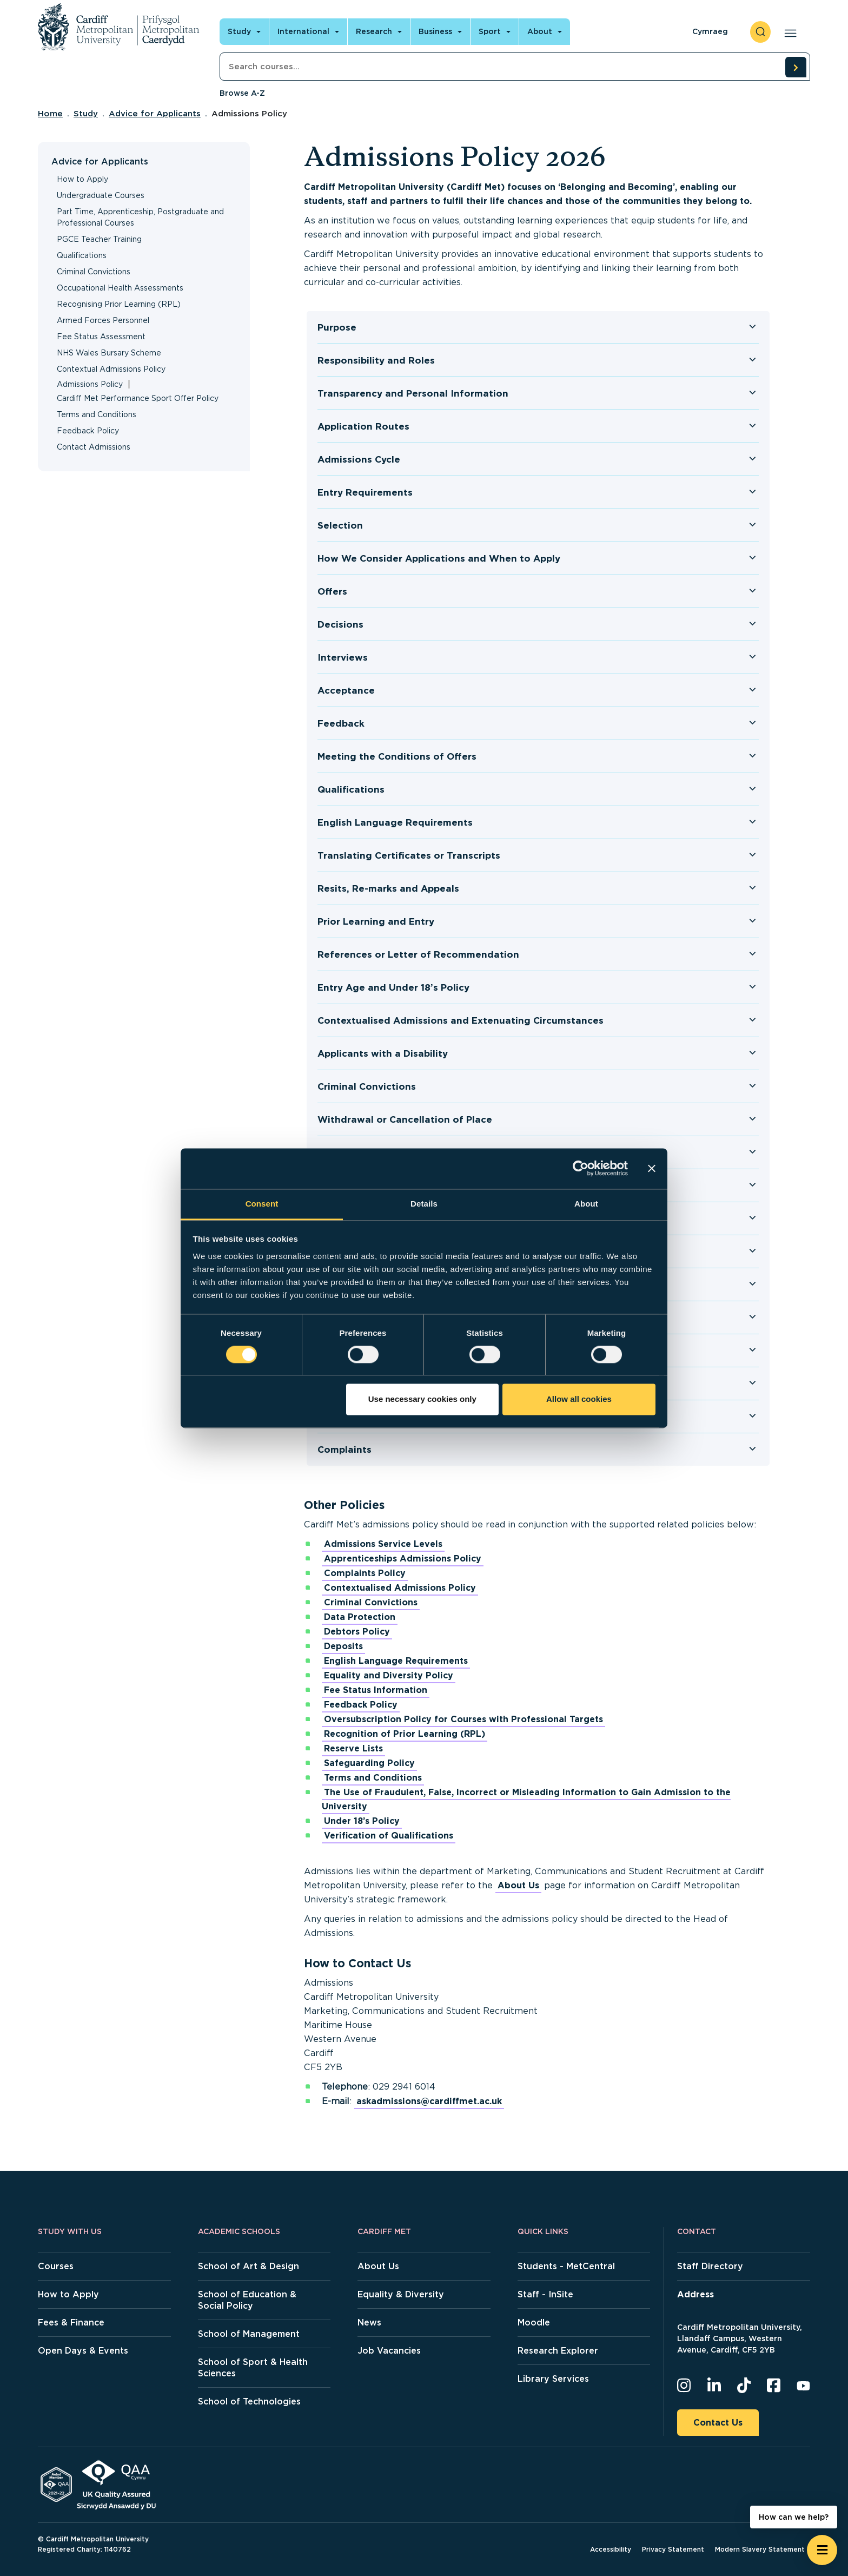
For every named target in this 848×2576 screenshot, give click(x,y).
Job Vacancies (389, 2351)
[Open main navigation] (788, 32)
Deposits (343, 1646)
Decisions (340, 624)
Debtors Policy (357, 1631)
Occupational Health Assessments (120, 288)
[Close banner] (651, 1168)
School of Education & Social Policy (247, 2300)
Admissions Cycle (358, 459)
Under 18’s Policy (362, 1821)
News (369, 2322)
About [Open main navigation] (539, 31)
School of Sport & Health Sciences (253, 2368)
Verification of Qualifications (388, 1835)
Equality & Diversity (400, 2294)
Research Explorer (558, 2351)
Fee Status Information (375, 1690)
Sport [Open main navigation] (490, 31)
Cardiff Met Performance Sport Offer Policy (137, 398)
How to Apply (82, 179)
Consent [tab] (262, 1203)
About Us (518, 1885)
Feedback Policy (88, 430)
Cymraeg (710, 31)
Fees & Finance (71, 2322)
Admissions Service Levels (383, 1544)
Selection (340, 525)
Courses (56, 2266)
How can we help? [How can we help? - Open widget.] (794, 2517)
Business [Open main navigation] (435, 31)
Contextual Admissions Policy (111, 369)
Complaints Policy (365, 1573)
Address (695, 2294)
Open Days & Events (83, 2351)
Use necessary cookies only (422, 1399)
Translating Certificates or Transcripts (408, 855)
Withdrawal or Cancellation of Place (404, 1119)
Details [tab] (424, 1203)
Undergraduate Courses (100, 195)
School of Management (249, 2334)
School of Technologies (249, 2401)
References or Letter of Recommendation (418, 954)
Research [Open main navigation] (374, 31)
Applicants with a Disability (382, 1053)
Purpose (336, 327)
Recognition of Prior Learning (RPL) (404, 1734)
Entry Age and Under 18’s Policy (393, 987)
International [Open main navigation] (303, 31)
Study (86, 113)
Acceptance (346, 690)
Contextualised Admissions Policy (400, 1588)
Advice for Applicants (155, 113)
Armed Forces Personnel (103, 320)
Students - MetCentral (566, 2266)
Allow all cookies (579, 1399)
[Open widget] (822, 2550)
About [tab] (586, 1203)
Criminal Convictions (93, 271)
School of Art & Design (248, 2266)
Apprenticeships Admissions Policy (402, 1558)
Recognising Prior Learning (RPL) (119, 304)
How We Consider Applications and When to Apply (438, 558)
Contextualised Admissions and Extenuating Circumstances (460, 1020)
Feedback (341, 723)
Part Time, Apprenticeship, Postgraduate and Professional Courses (140, 217)
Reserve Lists (353, 1748)
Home (50, 113)
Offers (332, 591)
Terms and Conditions (96, 414)
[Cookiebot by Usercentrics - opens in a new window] (580, 1168)
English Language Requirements (395, 822)
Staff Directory (710, 2266)
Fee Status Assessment (101, 336)
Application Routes (363, 426)
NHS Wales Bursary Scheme (109, 352)
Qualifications (82, 255)
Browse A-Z (242, 93)
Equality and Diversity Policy (388, 1675)
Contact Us (718, 2422)
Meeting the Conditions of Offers (396, 756)
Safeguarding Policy (369, 1763)
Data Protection (359, 1617)
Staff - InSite (545, 2294)
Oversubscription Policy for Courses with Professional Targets (463, 1719)
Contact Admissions (93, 447)
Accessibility (610, 2549)
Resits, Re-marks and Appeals (388, 888)
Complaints (344, 1449)
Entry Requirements (365, 492)
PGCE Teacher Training (99, 239)
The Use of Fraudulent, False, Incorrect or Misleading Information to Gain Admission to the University (526, 1799)
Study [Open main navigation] (239, 31)
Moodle (534, 2322)
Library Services (553, 2379)
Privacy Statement (673, 2549)
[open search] (760, 32)
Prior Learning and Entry (375, 921)
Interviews (342, 657)
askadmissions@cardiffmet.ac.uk (429, 2101)
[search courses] (795, 67)
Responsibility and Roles (376, 360)
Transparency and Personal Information (412, 393)
